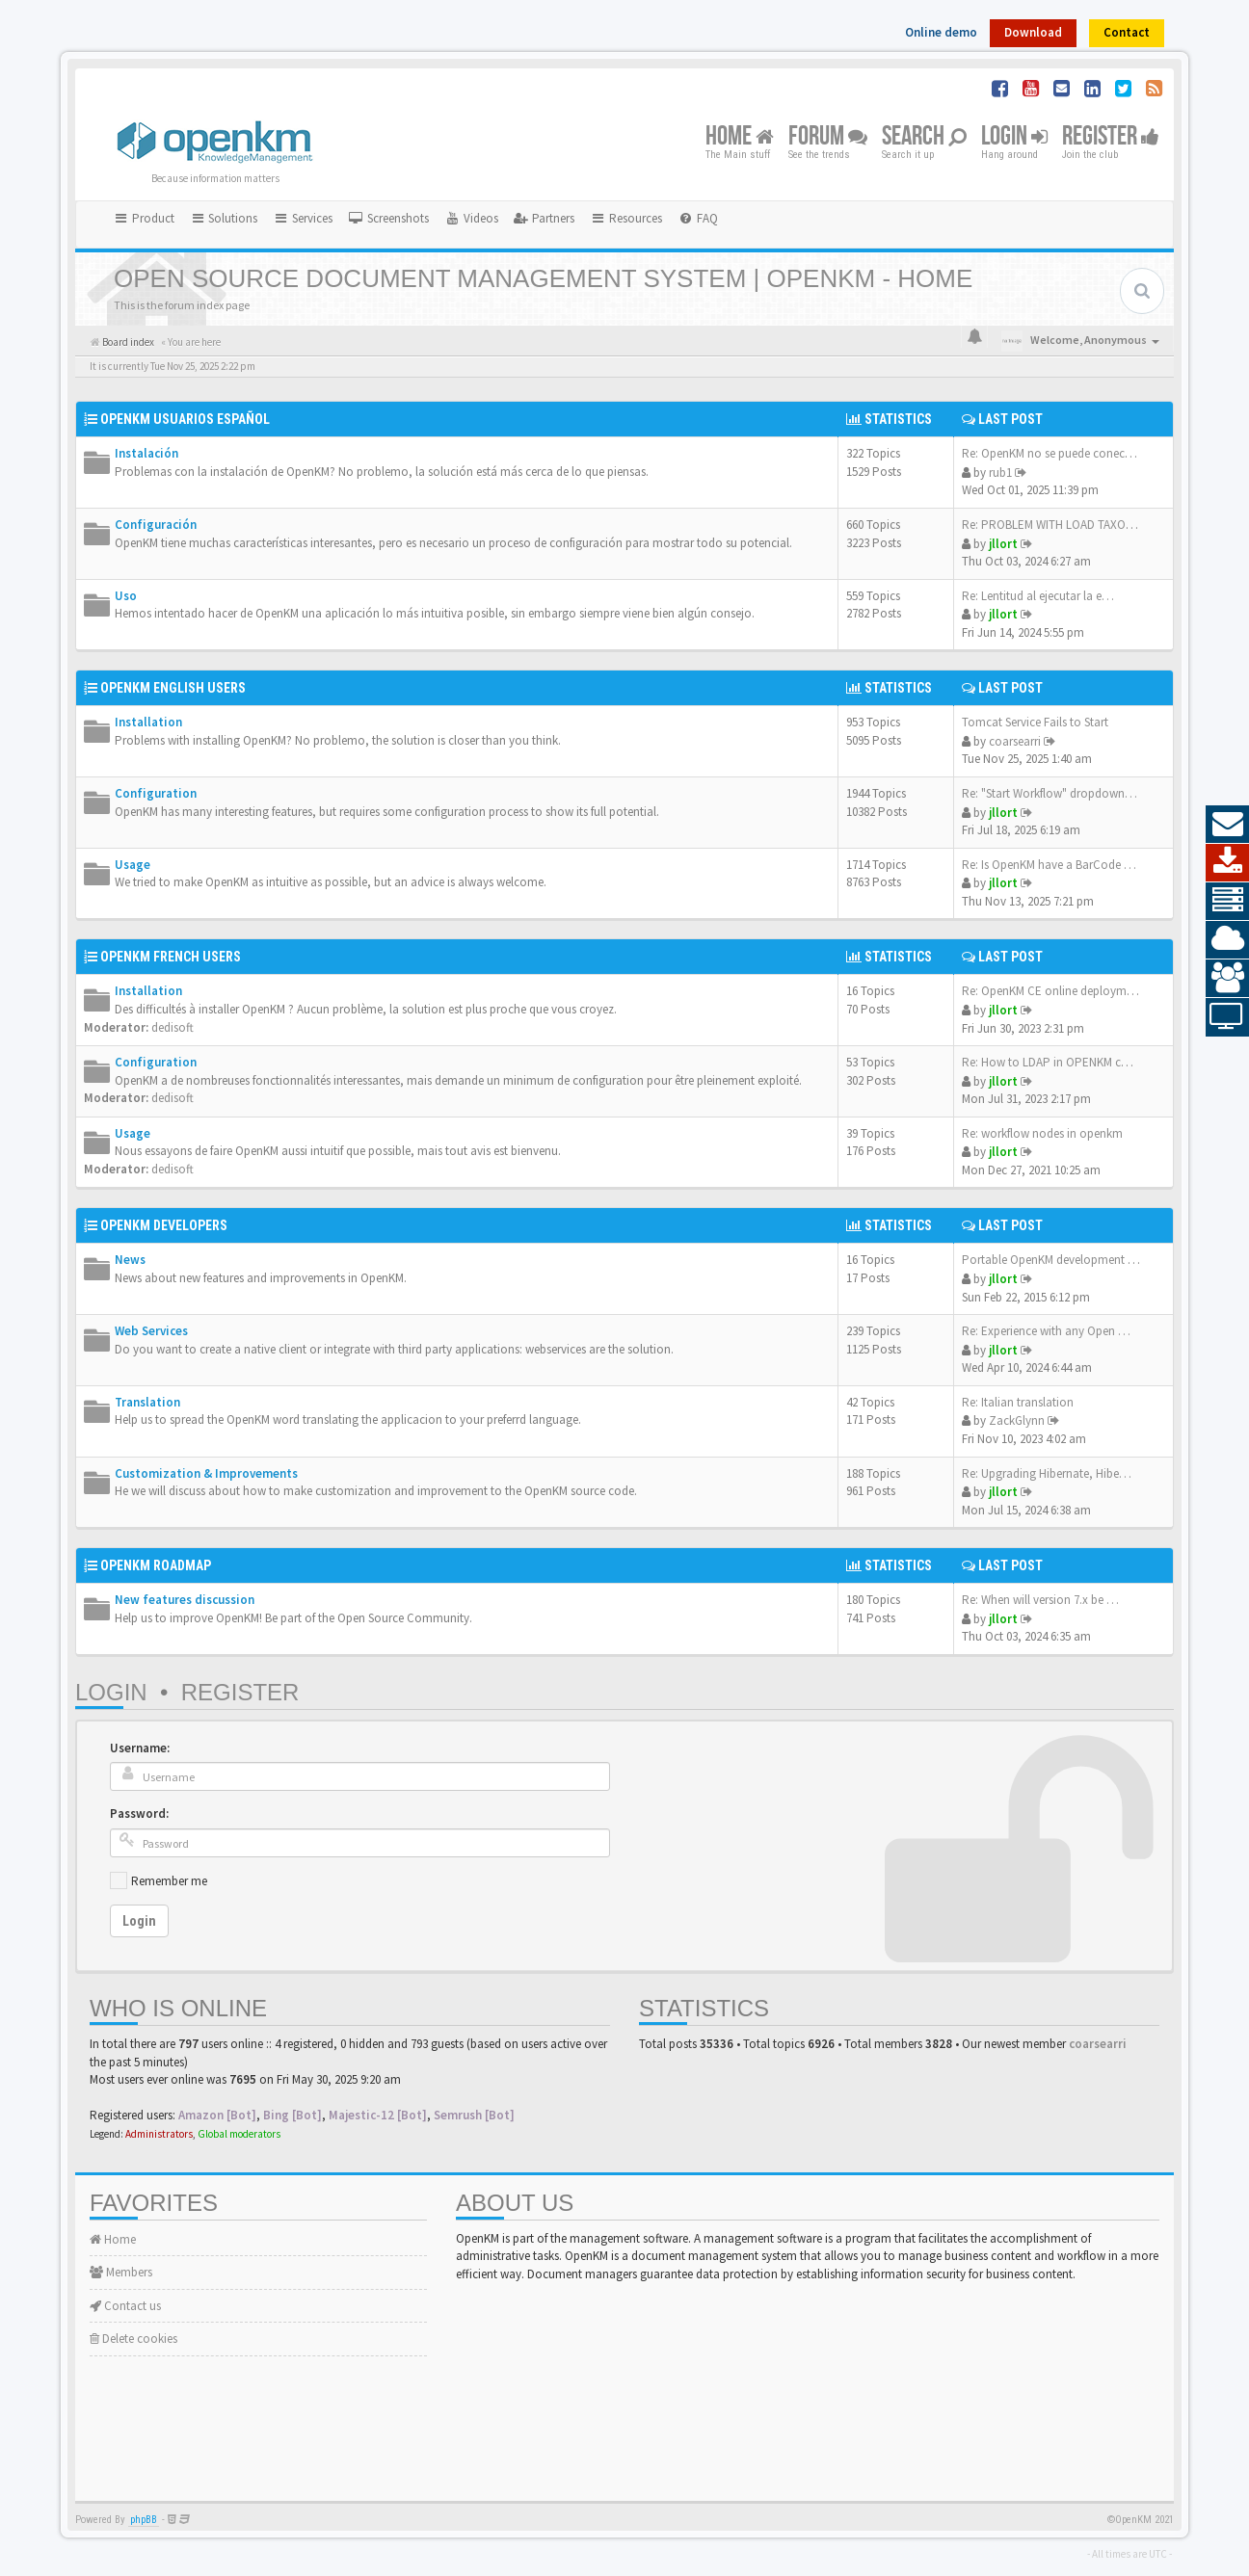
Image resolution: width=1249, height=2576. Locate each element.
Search (924, 137)
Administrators (159, 2134)
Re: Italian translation (1018, 1402)
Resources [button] (626, 218)
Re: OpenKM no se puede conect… (1051, 453)
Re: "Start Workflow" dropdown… (1049, 793)
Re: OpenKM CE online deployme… (1053, 991)
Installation (148, 722)
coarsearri (1015, 741)
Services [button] (302, 218)
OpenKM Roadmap (155, 1565)
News (130, 1259)
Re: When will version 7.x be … (1040, 1599)
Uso (126, 596)
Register (1110, 137)
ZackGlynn (1017, 1420)
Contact (1126, 32)
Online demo (941, 32)
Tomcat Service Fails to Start (1035, 722)
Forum (827, 137)
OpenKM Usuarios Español (185, 419)
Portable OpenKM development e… (1054, 1259)
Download (1033, 32)
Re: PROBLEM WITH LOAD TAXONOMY (1059, 524)
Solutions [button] (224, 218)
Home (739, 137)
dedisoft (172, 1027)
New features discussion (184, 1599)
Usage (132, 864)
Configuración (156, 524)
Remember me (169, 1881)
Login (1014, 137)
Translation (147, 1402)
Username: (140, 1748)
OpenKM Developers (163, 1225)
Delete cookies (133, 2338)
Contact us (125, 2306)
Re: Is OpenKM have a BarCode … (1049, 864)
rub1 (1000, 472)
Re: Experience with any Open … (1046, 1331)
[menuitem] (388, 218)
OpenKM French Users (170, 956)
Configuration (156, 793)
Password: (139, 1813)
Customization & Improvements (206, 1473)
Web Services (151, 1331)
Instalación (146, 453)
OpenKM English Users (173, 688)
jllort (1003, 544)
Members (121, 2272)
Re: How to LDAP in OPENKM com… (1057, 1062)
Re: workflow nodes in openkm (1042, 1133)
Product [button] (143, 218)
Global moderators (239, 2134)
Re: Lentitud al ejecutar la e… (1038, 596)
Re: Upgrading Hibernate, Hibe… (1046, 1473)
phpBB (143, 2519)
